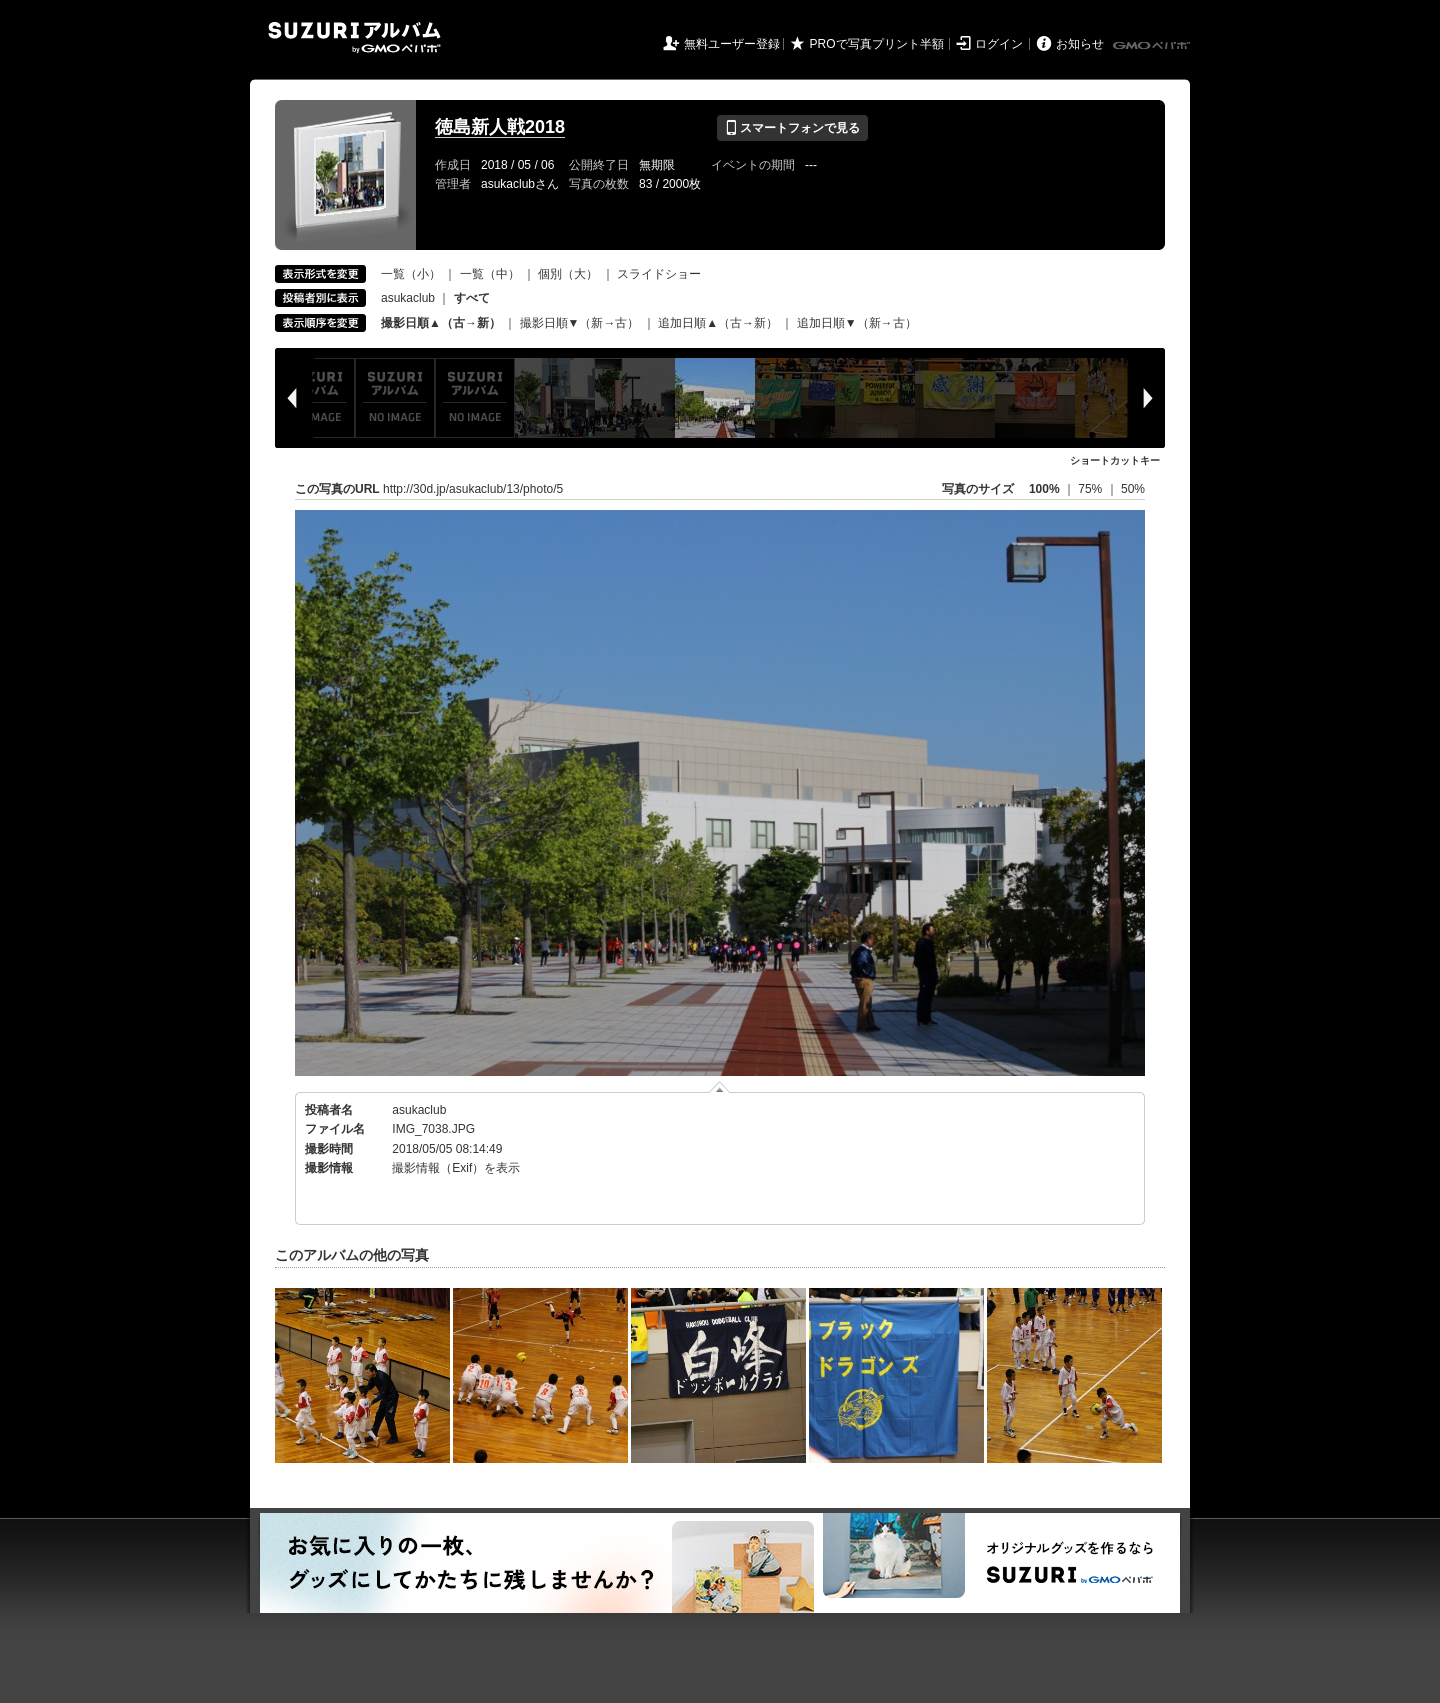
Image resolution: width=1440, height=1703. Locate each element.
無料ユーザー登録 (732, 44)
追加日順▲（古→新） (718, 323)
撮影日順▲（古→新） (441, 323)
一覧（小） (411, 274)
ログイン (999, 44)
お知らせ (1080, 44)
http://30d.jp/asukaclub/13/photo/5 (473, 489)
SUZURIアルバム (354, 37)
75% (1091, 489)
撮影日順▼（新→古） (580, 323)
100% (1044, 489)
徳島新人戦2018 (500, 127)
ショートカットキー (1115, 460)
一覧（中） (490, 274)
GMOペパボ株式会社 (1153, 46)
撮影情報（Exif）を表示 (456, 1168)
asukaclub (408, 298)
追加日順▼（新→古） (857, 323)
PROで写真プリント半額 (877, 44)
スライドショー (659, 274)
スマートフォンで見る (792, 128)
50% (1133, 489)
